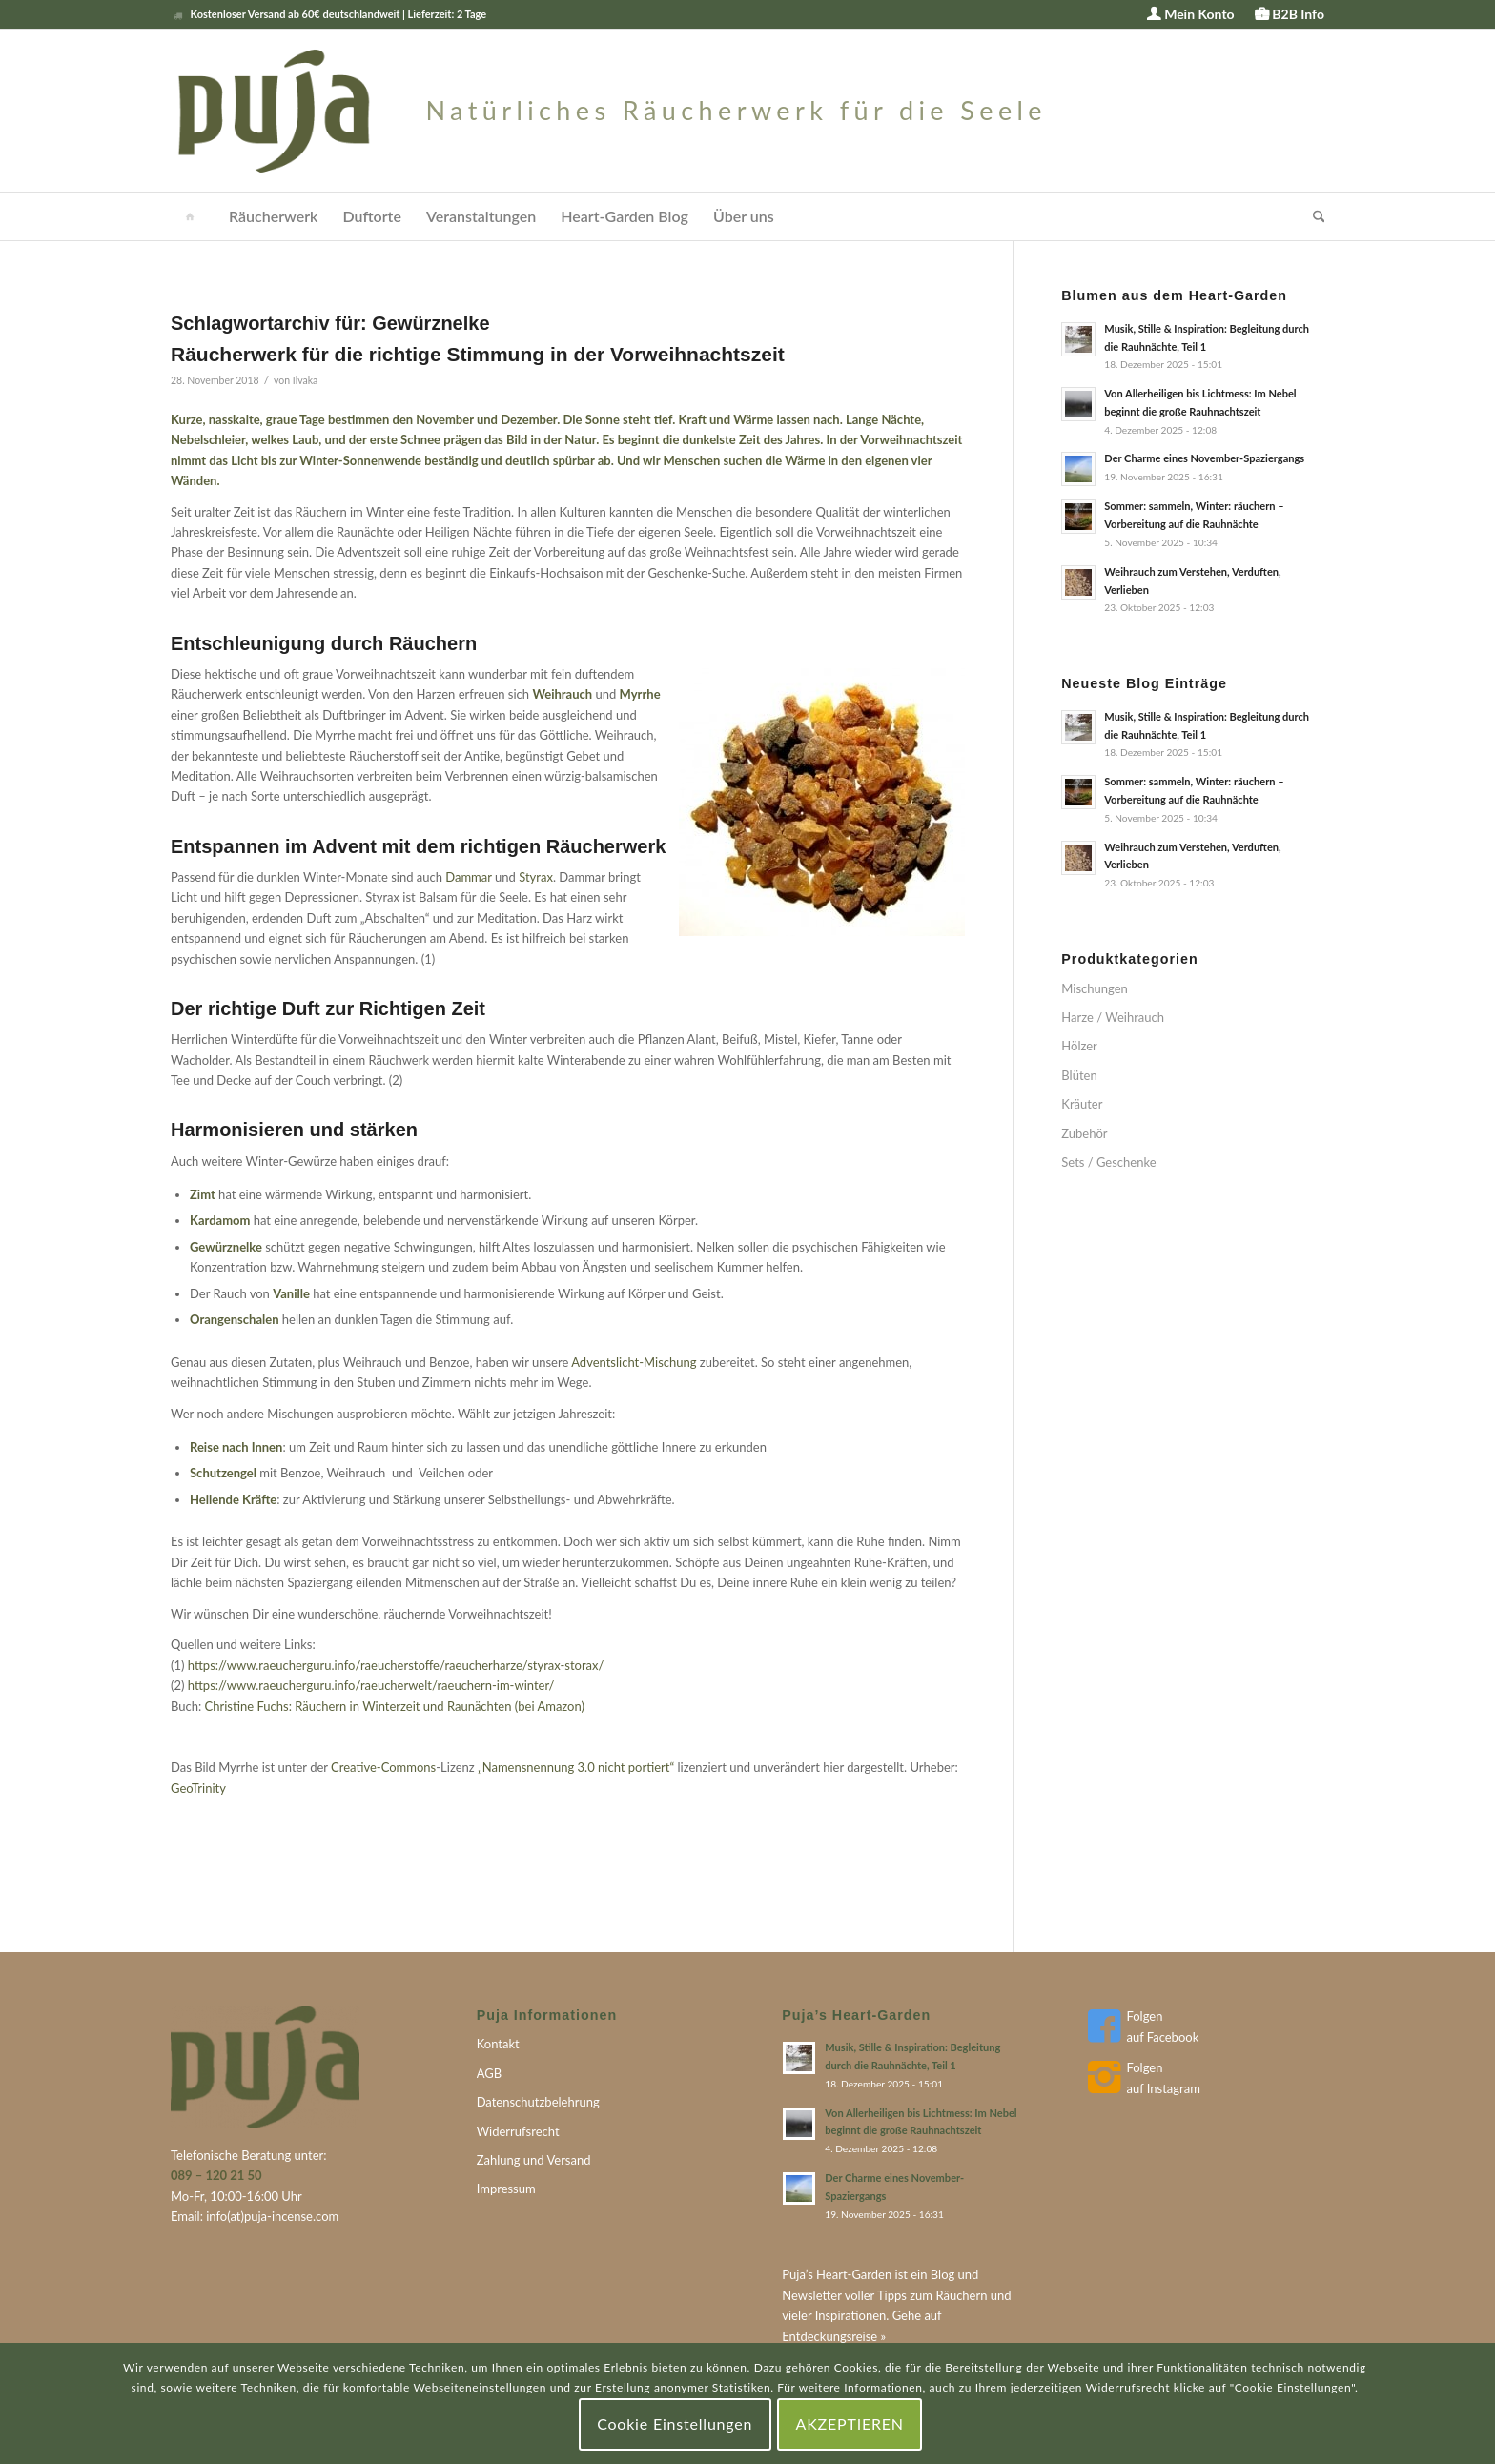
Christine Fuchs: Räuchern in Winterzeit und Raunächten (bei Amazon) (394, 1706)
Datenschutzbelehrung (538, 2101)
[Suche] (1312, 216)
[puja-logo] (609, 111)
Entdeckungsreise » (834, 2336)
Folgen (1144, 2016)
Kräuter (1081, 1103)
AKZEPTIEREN (850, 2423)
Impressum (506, 2188)
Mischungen (1094, 988)
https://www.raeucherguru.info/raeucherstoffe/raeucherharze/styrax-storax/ (396, 1665)
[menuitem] (1190, 15)
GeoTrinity (198, 1788)
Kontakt (498, 2043)
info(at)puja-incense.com (272, 2216)
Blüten (1078, 1075)
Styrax (536, 877)
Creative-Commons (383, 1767)
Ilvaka (305, 380)
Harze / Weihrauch (1112, 1017)
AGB (489, 2073)
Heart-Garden (853, 2274)
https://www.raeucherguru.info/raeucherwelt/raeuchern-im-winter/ (371, 1685)
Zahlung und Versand (534, 2160)
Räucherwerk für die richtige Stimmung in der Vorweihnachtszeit (478, 354)
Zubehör (1084, 1133)
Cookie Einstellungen (674, 2423)
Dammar (470, 877)
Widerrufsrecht (518, 2131)
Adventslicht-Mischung (633, 1362)
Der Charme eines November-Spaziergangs (1204, 458)
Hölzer (1079, 1045)
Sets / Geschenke (1108, 1162)
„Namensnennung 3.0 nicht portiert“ (576, 1767)
